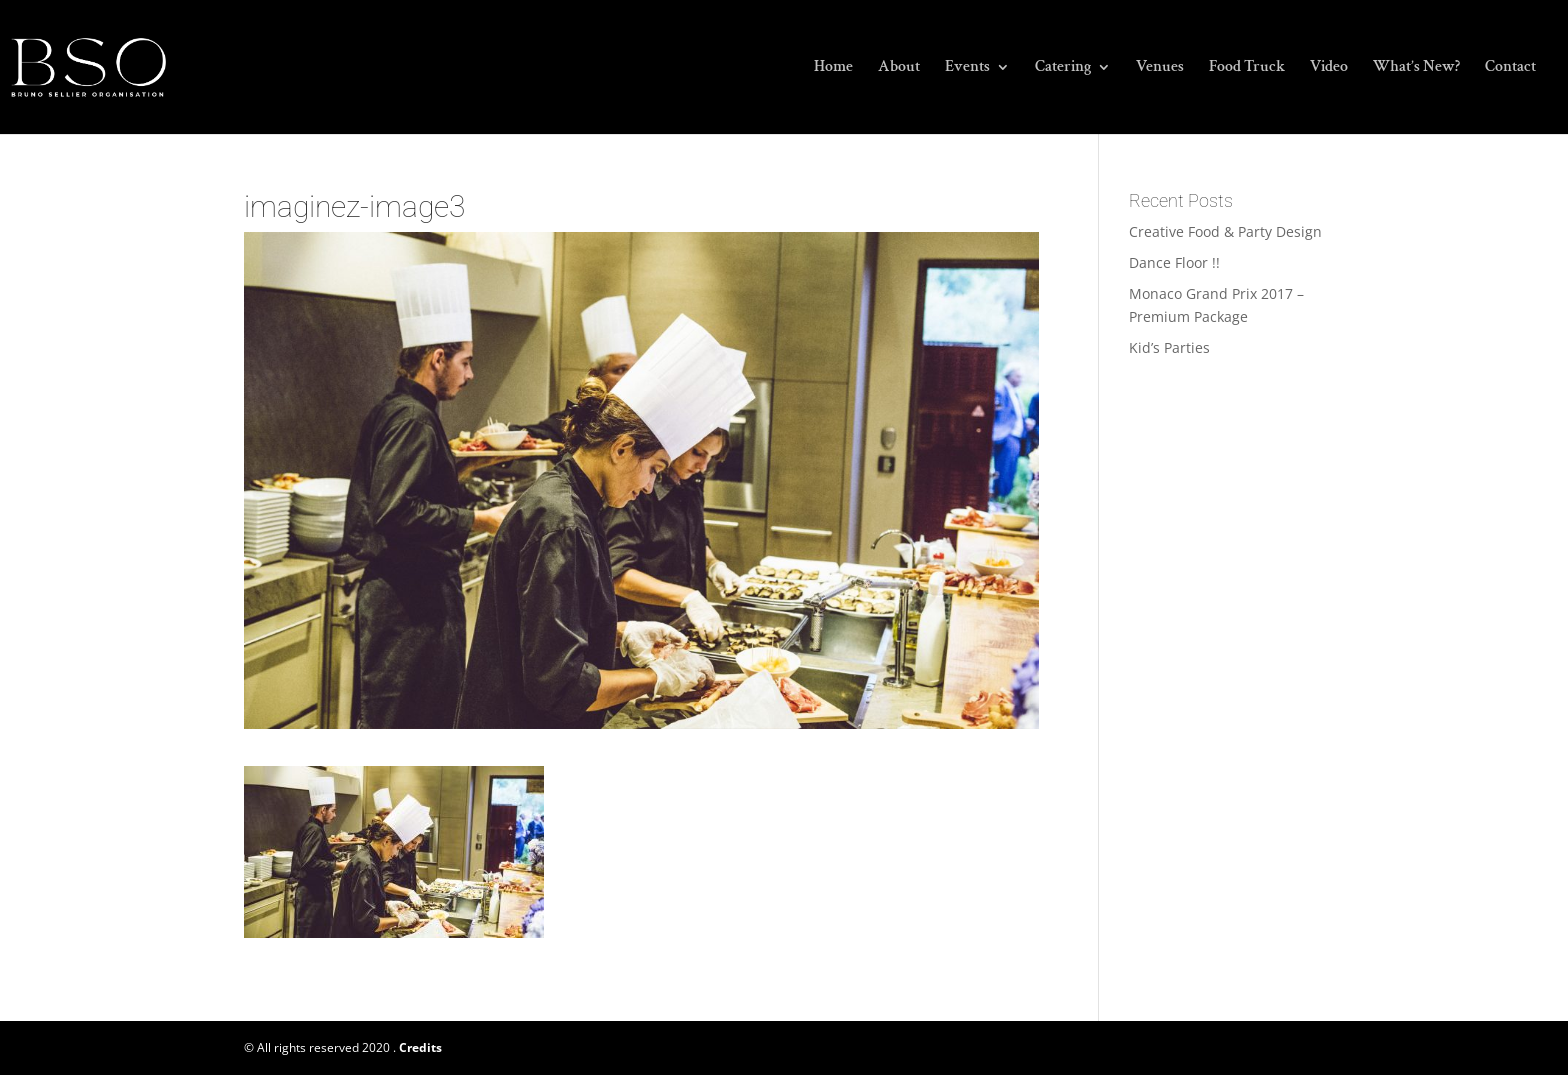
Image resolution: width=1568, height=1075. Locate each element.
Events (967, 68)
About (899, 68)
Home (833, 68)
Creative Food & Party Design (1225, 231)
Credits (420, 1047)
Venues (1160, 68)
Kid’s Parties (1169, 347)
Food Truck (1247, 68)
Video (1329, 68)
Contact (1510, 68)
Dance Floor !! (1174, 262)
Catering (1063, 68)
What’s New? (1416, 68)
